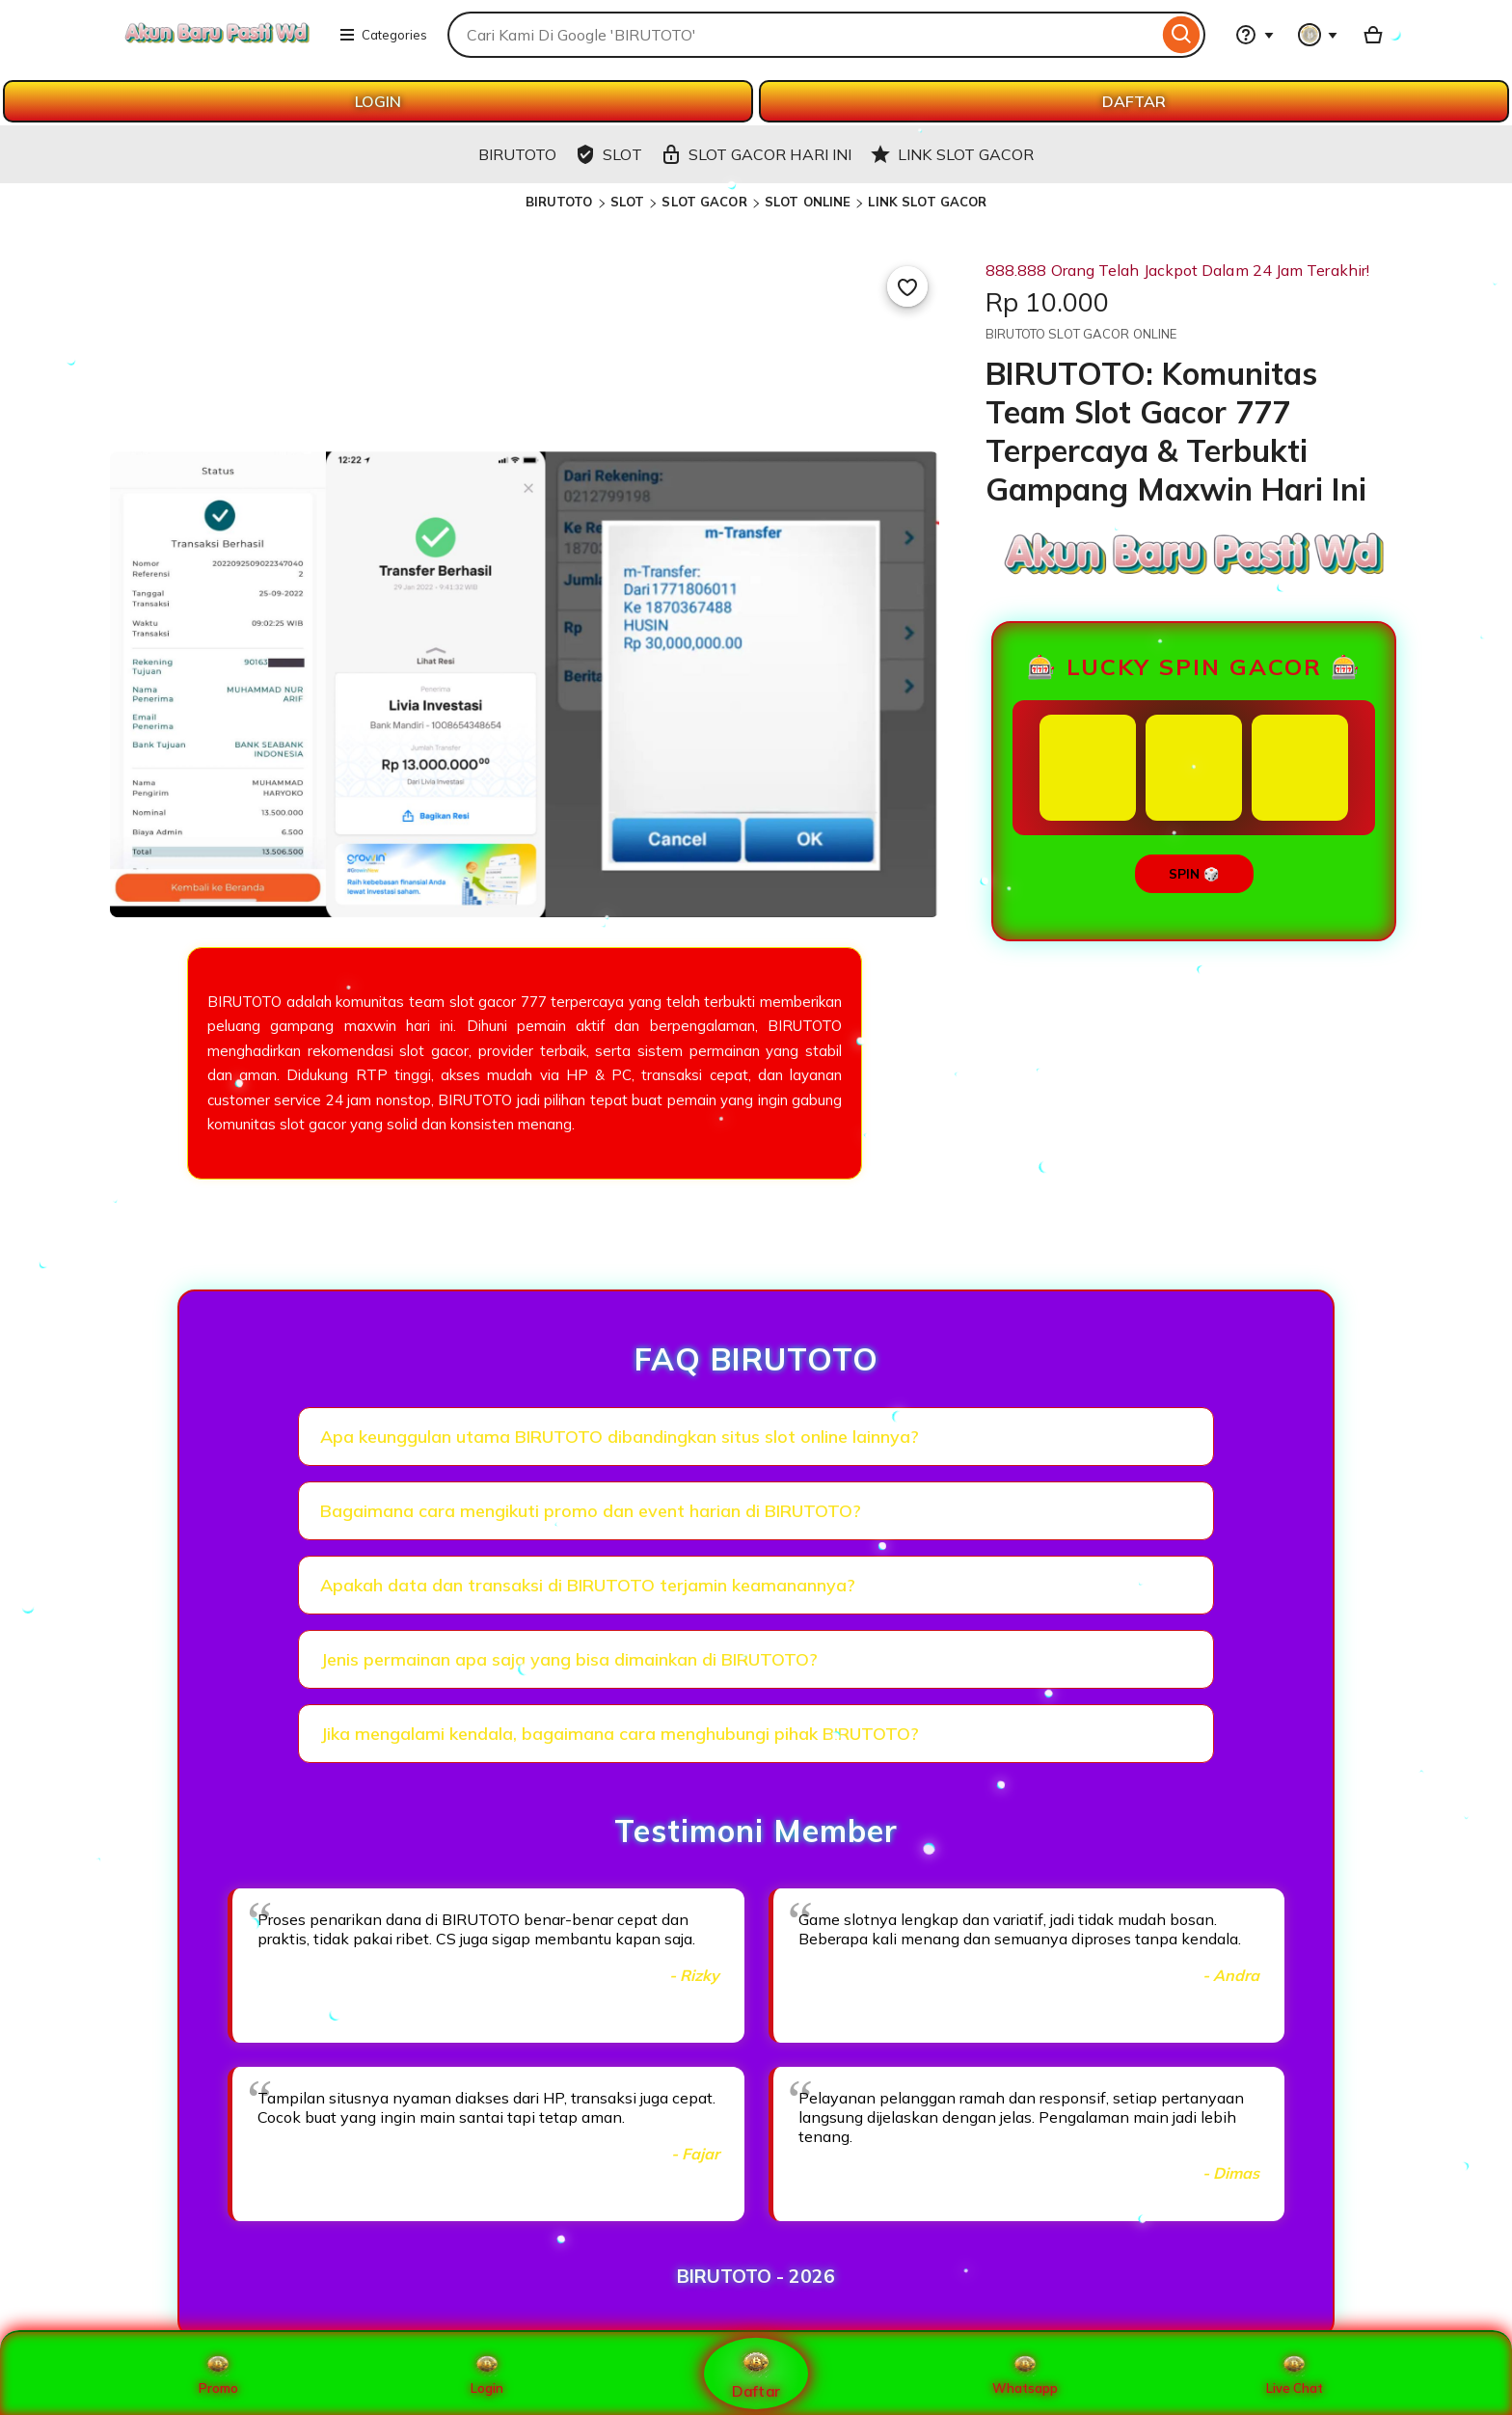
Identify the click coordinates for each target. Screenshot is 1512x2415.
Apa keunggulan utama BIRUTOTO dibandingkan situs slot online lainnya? (619, 1436)
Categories (382, 34)
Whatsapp (1025, 2373)
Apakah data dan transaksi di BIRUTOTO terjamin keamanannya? (587, 1585)
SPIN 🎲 (1194, 874)
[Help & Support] (1254, 35)
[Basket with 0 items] (1373, 35)
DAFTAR (1134, 101)
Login (487, 2373)
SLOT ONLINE (807, 201)
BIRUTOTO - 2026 (756, 2276)
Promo (218, 2373)
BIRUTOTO (559, 201)
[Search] (1181, 35)
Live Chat (1294, 2373)
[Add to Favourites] (907, 286)
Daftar (756, 2373)
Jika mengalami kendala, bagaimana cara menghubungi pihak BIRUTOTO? (619, 1734)
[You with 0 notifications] (1318, 35)
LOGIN (378, 101)
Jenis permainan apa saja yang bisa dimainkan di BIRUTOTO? (569, 1659)
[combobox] (802, 35)
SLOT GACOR (704, 201)
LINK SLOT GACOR (927, 201)
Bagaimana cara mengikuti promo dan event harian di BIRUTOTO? (590, 1511)
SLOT (627, 201)
